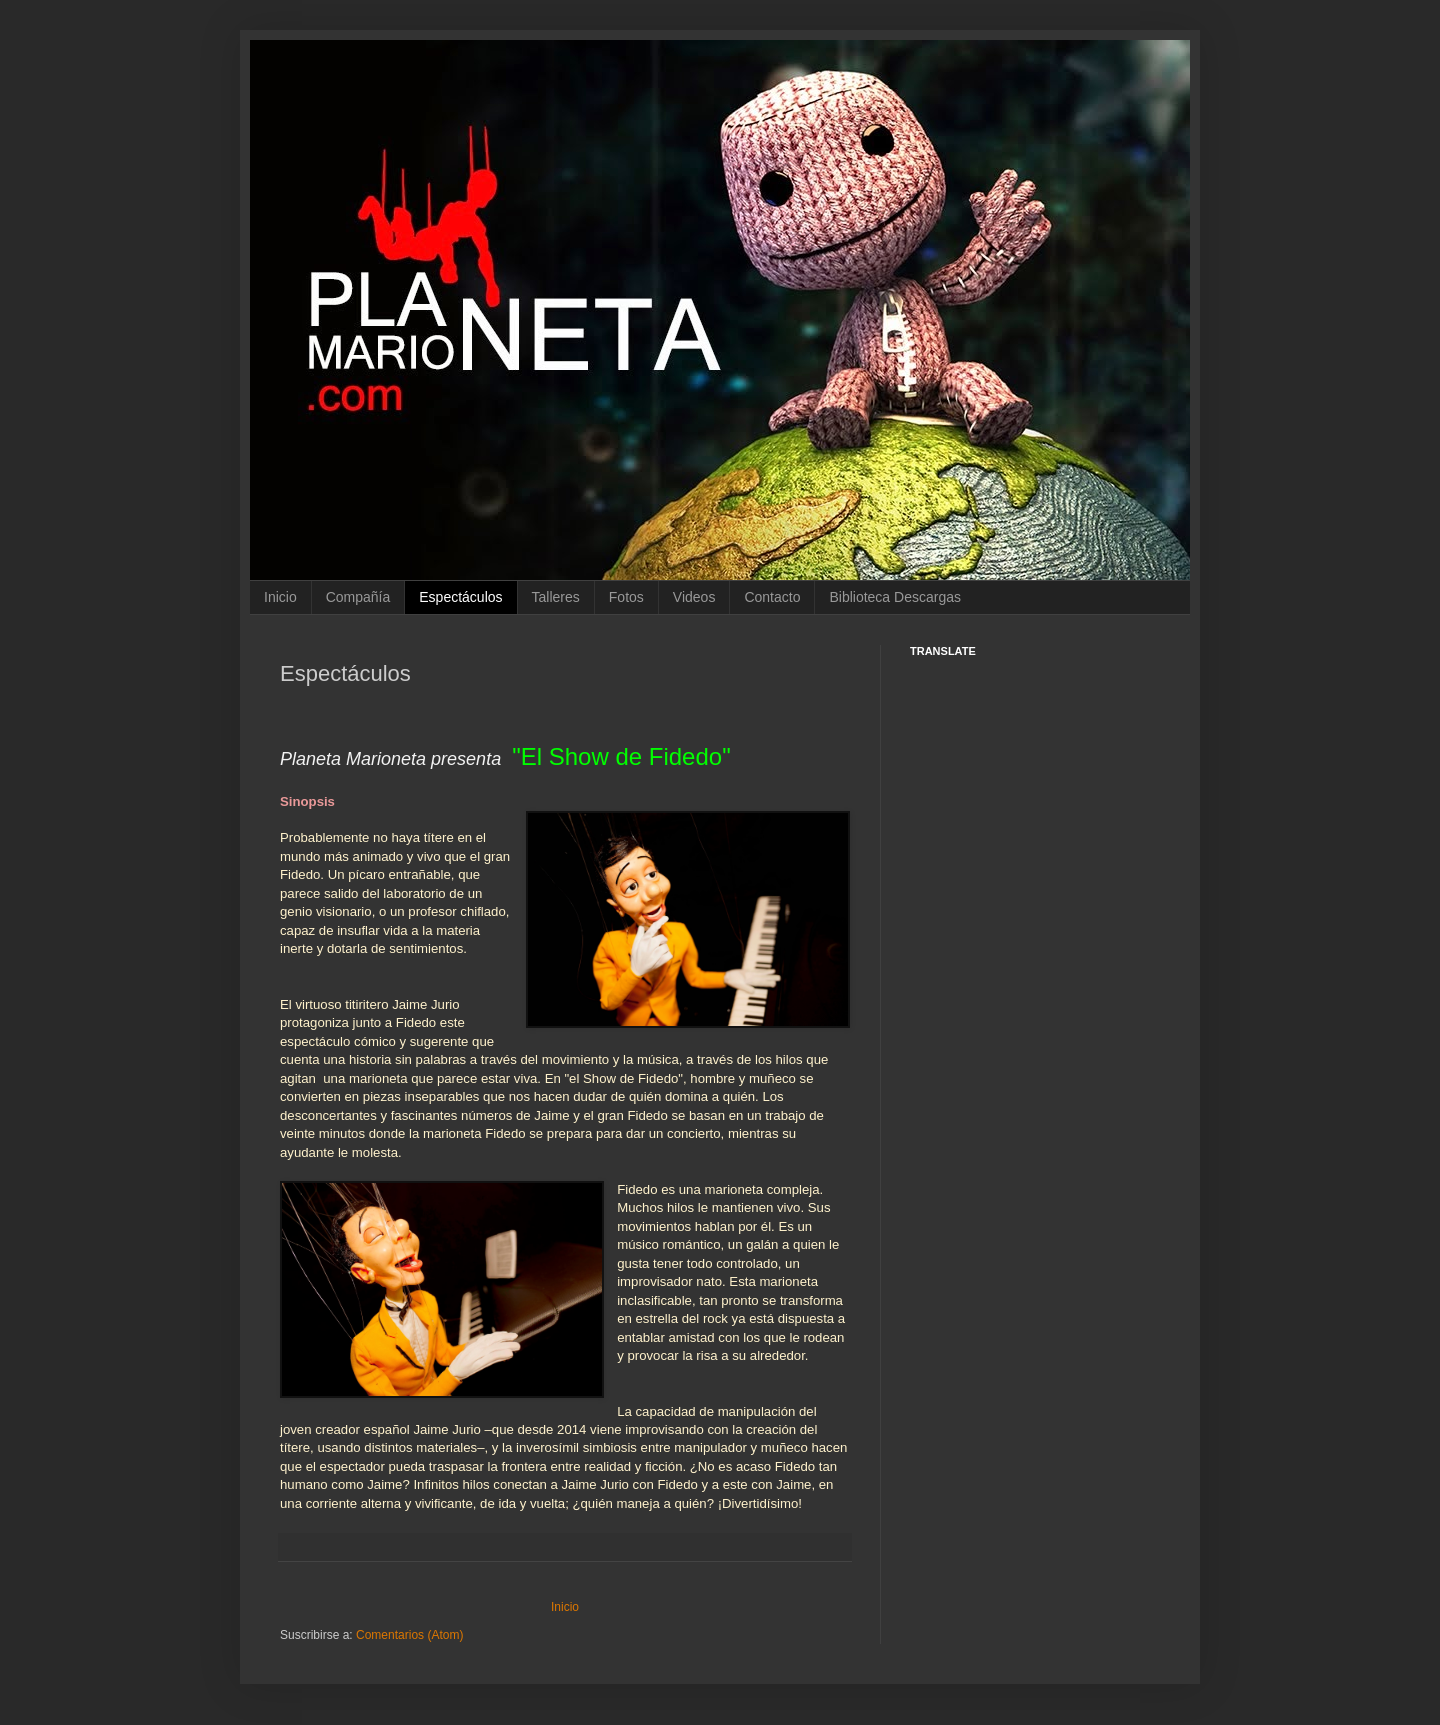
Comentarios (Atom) (409, 1635)
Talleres (556, 597)
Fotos (626, 597)
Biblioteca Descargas (895, 597)
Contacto (772, 597)
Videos (694, 597)
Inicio (280, 597)
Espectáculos (460, 597)
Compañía (358, 597)
